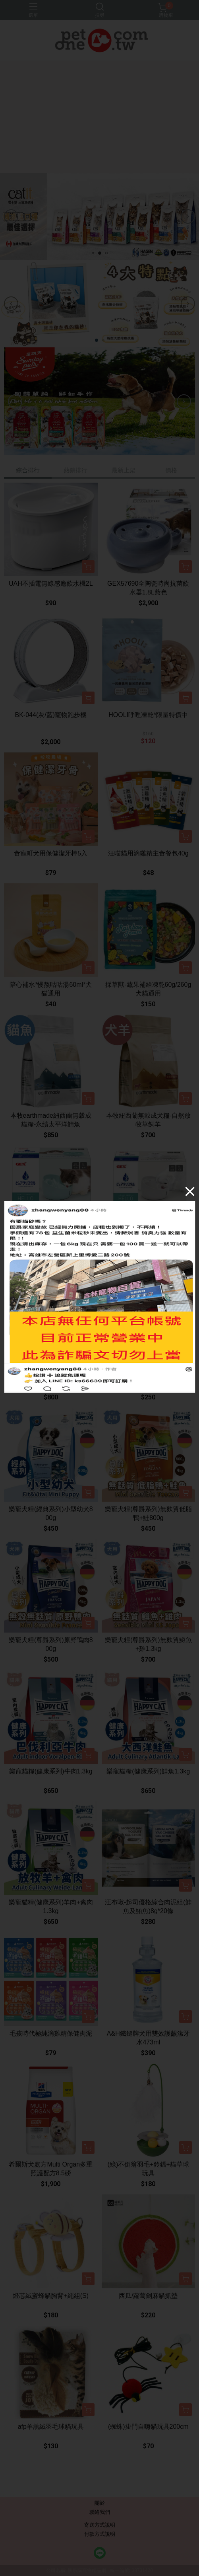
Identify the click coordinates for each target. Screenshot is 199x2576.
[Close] (190, 1191)
